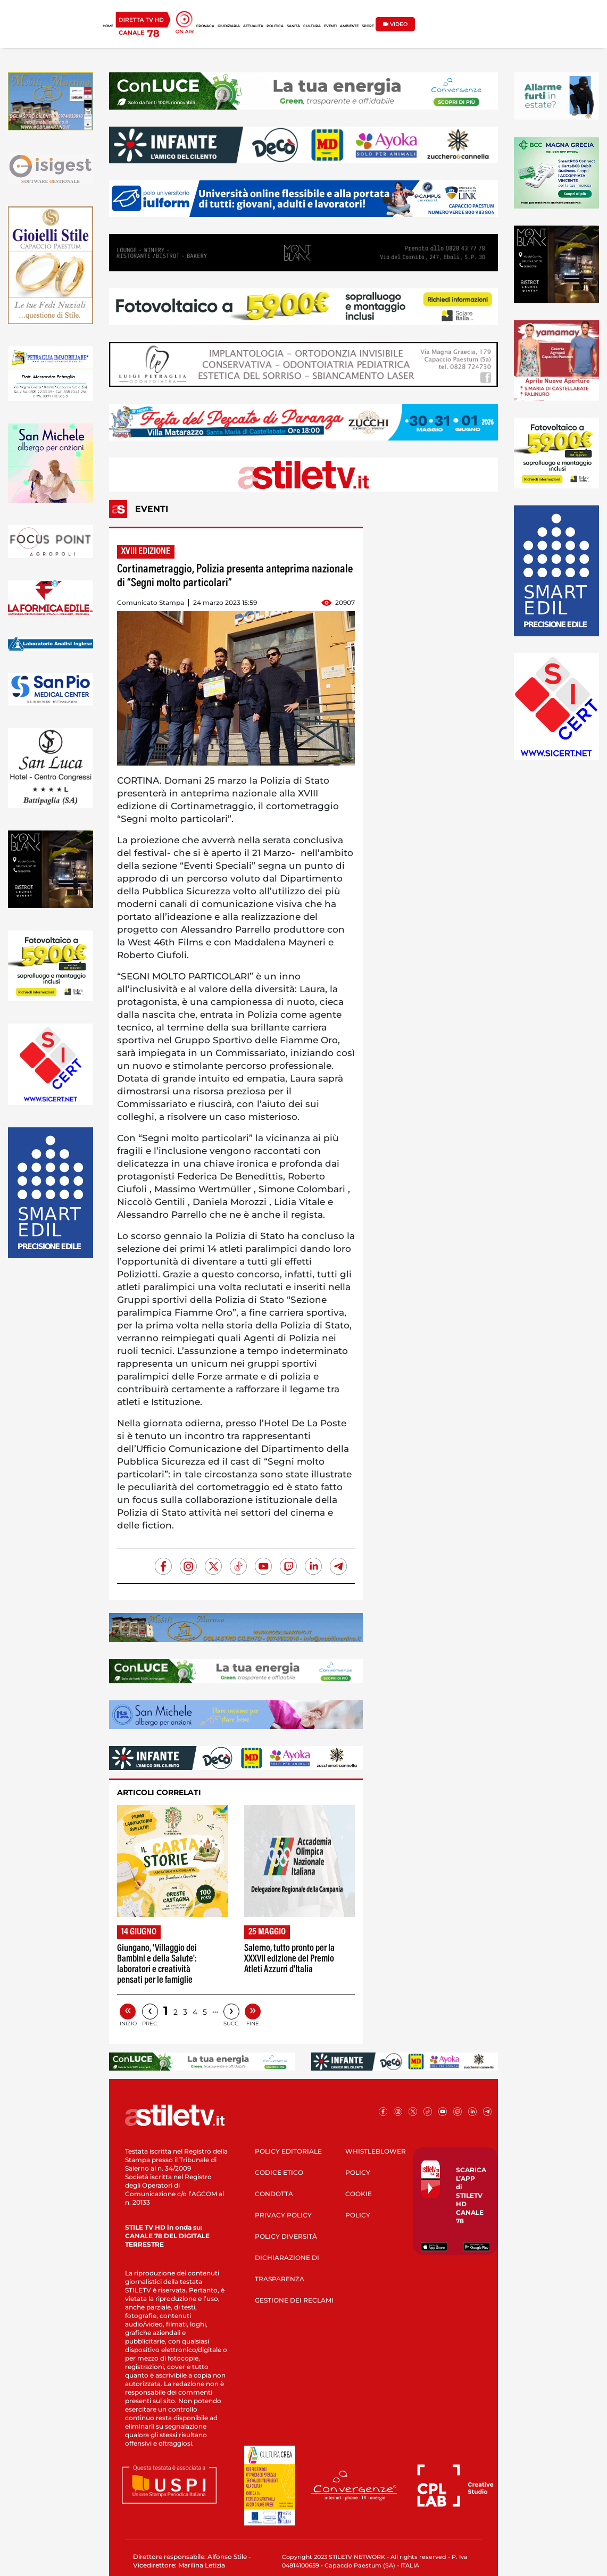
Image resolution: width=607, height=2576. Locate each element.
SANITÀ (293, 26)
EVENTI (330, 26)
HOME (108, 26)
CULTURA (312, 26)
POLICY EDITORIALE (288, 2151)
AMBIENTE (349, 26)
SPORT (368, 26)
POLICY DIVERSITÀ (286, 2236)
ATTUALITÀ (253, 26)
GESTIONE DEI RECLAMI (294, 2300)
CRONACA (205, 26)
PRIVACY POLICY (283, 2215)
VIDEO (395, 24)
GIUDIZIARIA (229, 26)
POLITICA (275, 26)
